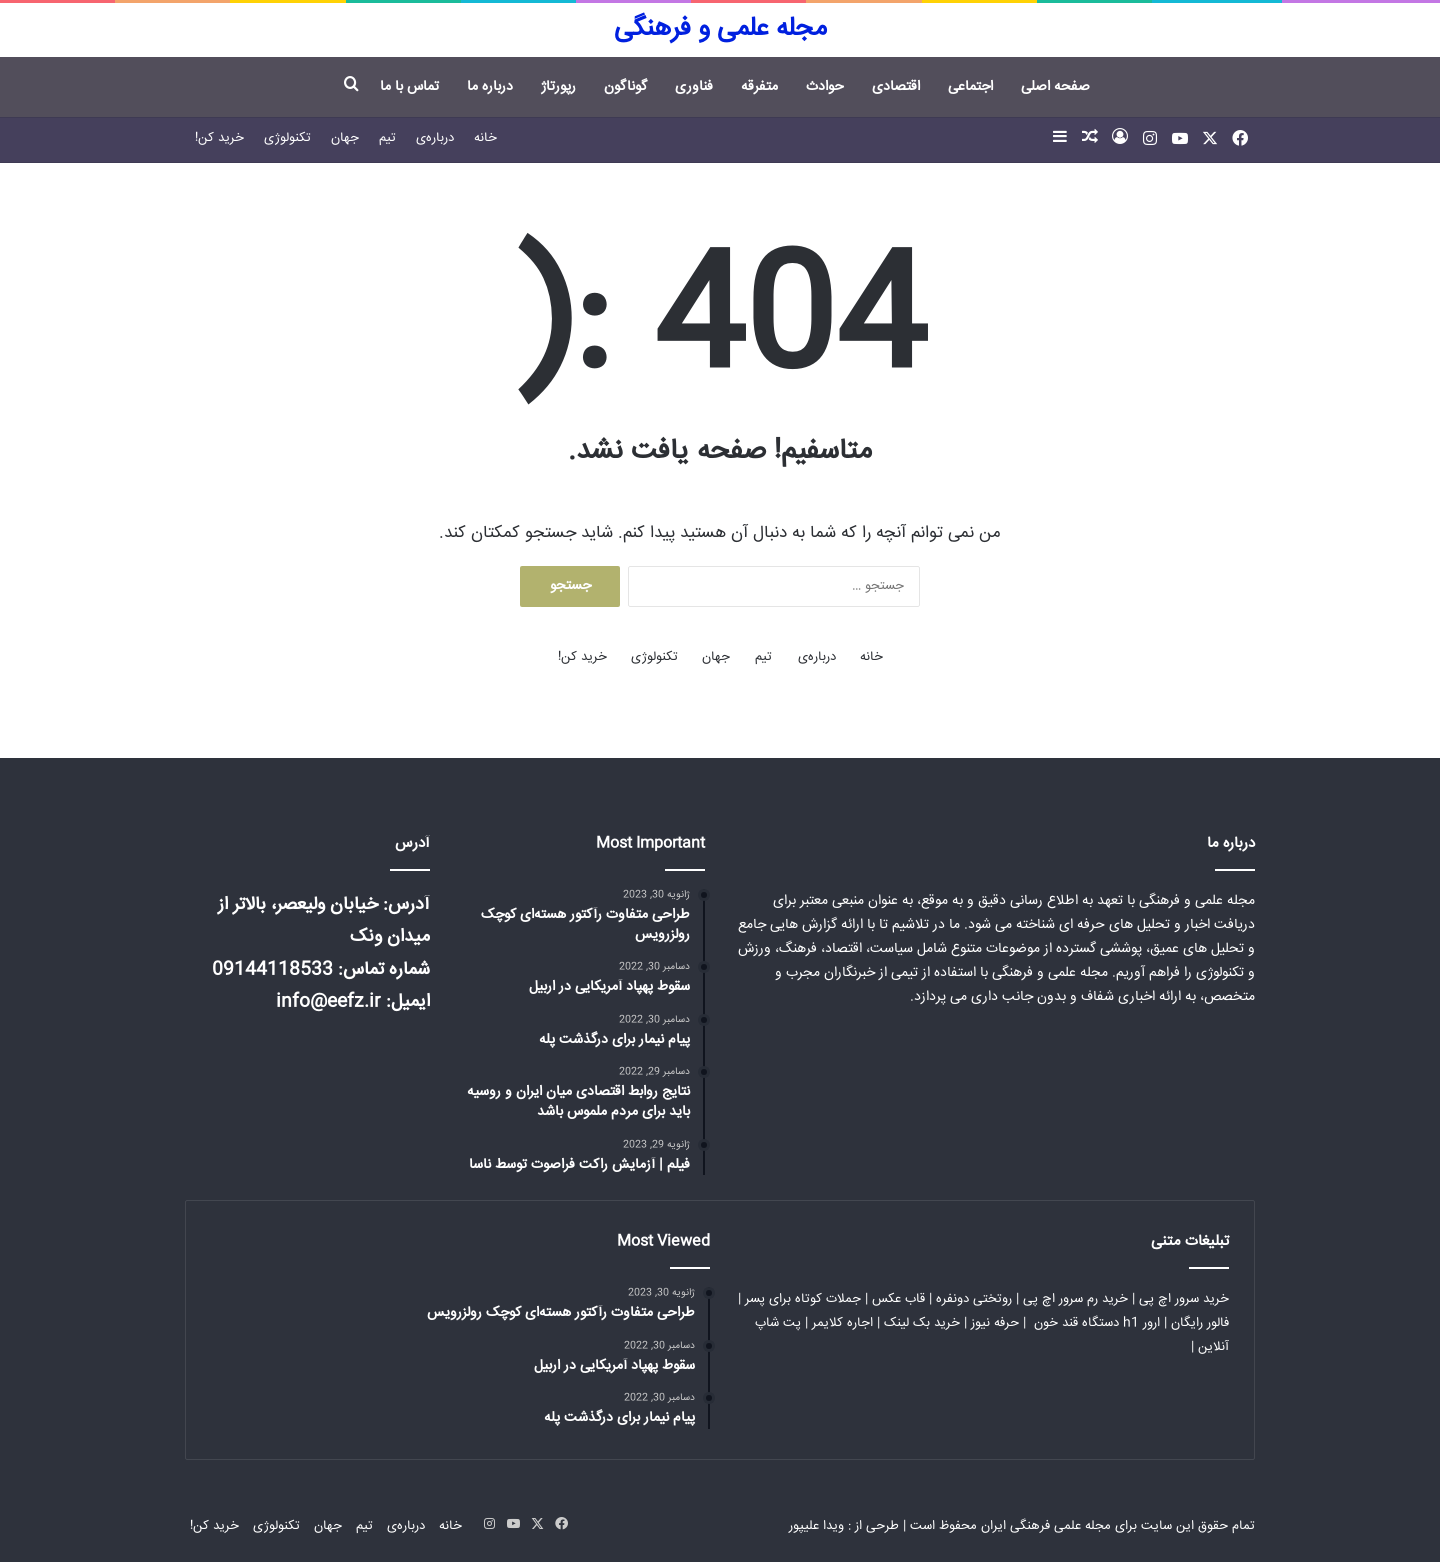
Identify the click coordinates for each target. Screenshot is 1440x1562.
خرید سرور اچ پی (1184, 1299)
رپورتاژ (558, 87)
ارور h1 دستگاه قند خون (1097, 1323)
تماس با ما (409, 87)
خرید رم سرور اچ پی (1075, 1299)
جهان (345, 138)
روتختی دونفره (974, 1299)
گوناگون (625, 87)
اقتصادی (896, 87)
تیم (387, 138)
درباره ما (490, 87)
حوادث (825, 87)
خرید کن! (219, 138)
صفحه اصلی (1055, 87)
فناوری (694, 87)
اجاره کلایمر (842, 1323)
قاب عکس (898, 1299)
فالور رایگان (1200, 1323)
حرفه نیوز (995, 1323)
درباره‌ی (435, 138)
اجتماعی (970, 87)
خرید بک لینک (922, 1323)
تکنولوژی (287, 138)
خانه (485, 138)
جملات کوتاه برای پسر (803, 1299)
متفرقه (759, 87)
